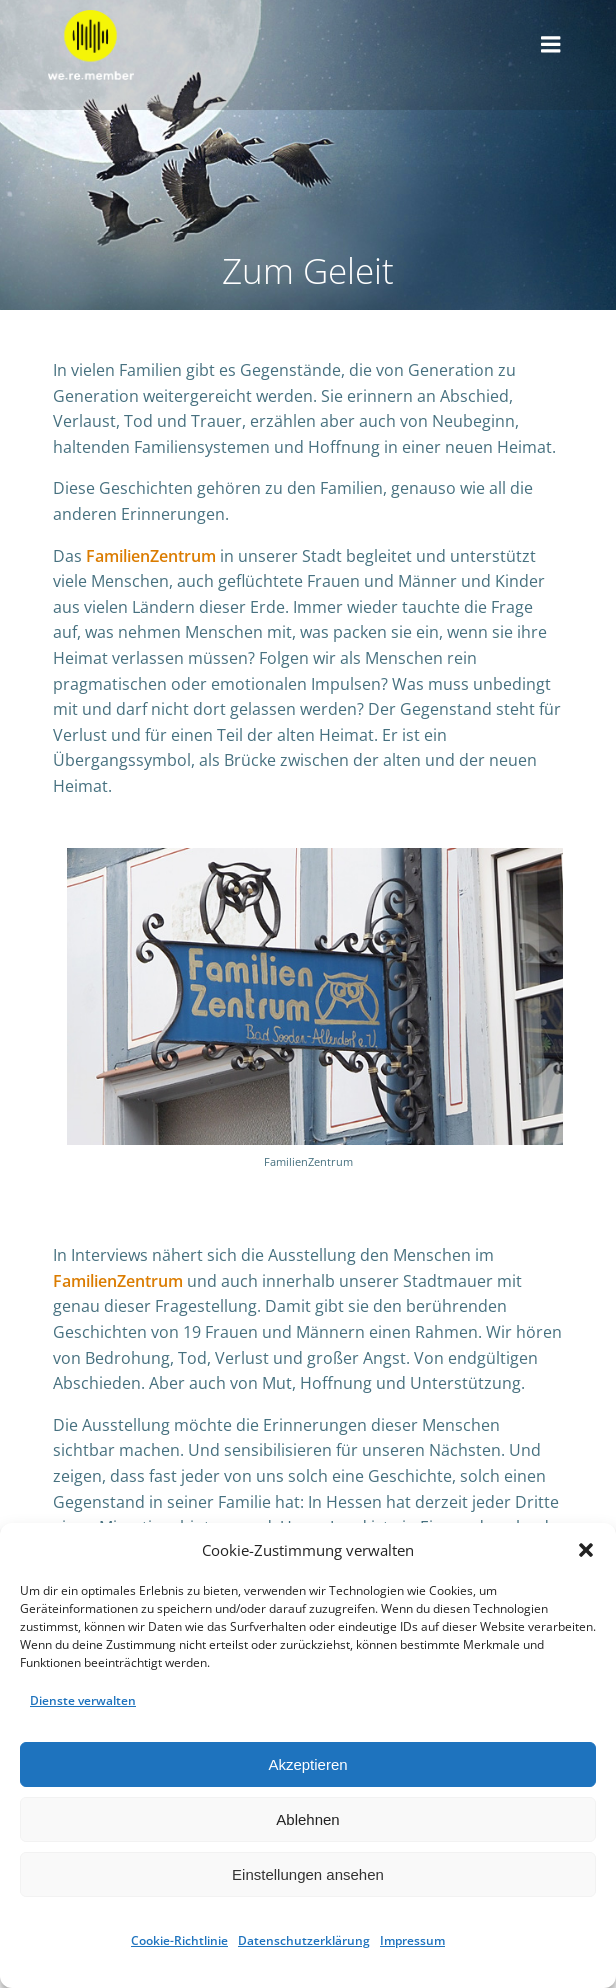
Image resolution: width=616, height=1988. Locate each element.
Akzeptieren (307, 1764)
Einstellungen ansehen (308, 1874)
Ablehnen (307, 1819)
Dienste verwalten (83, 1700)
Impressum (412, 1940)
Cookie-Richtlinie (179, 1940)
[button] (586, 1550)
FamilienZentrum (151, 556)
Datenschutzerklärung (304, 1940)
